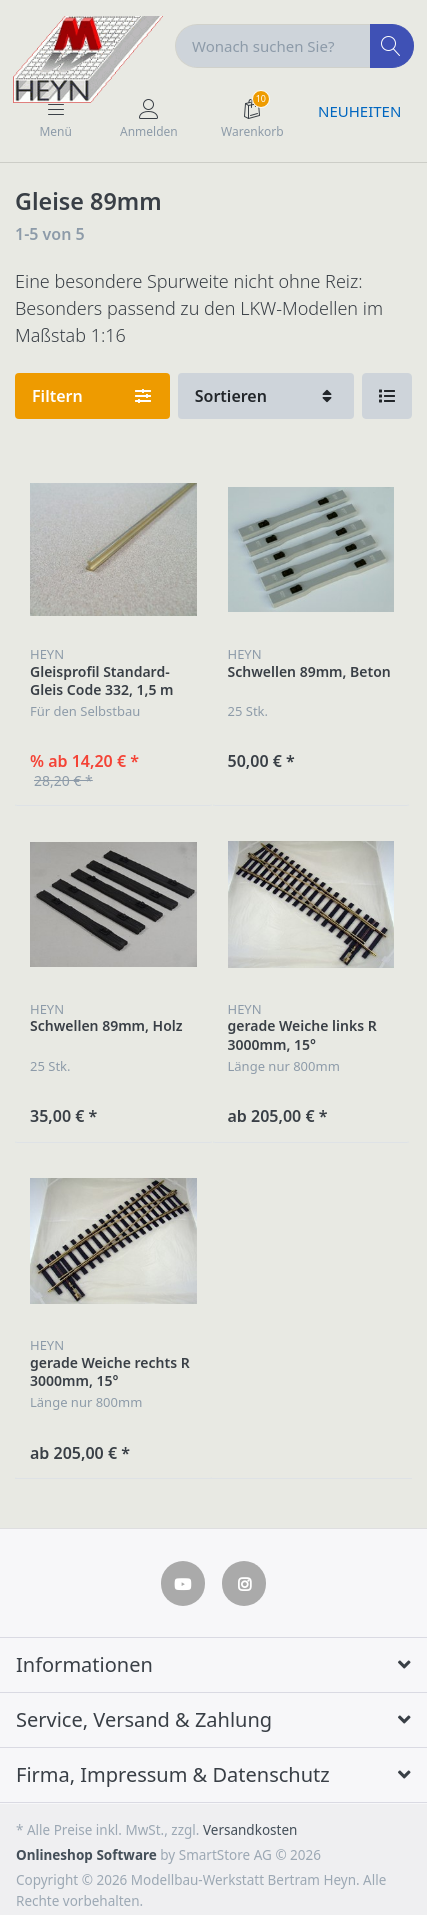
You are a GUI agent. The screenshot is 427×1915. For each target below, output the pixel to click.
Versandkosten (250, 1830)
